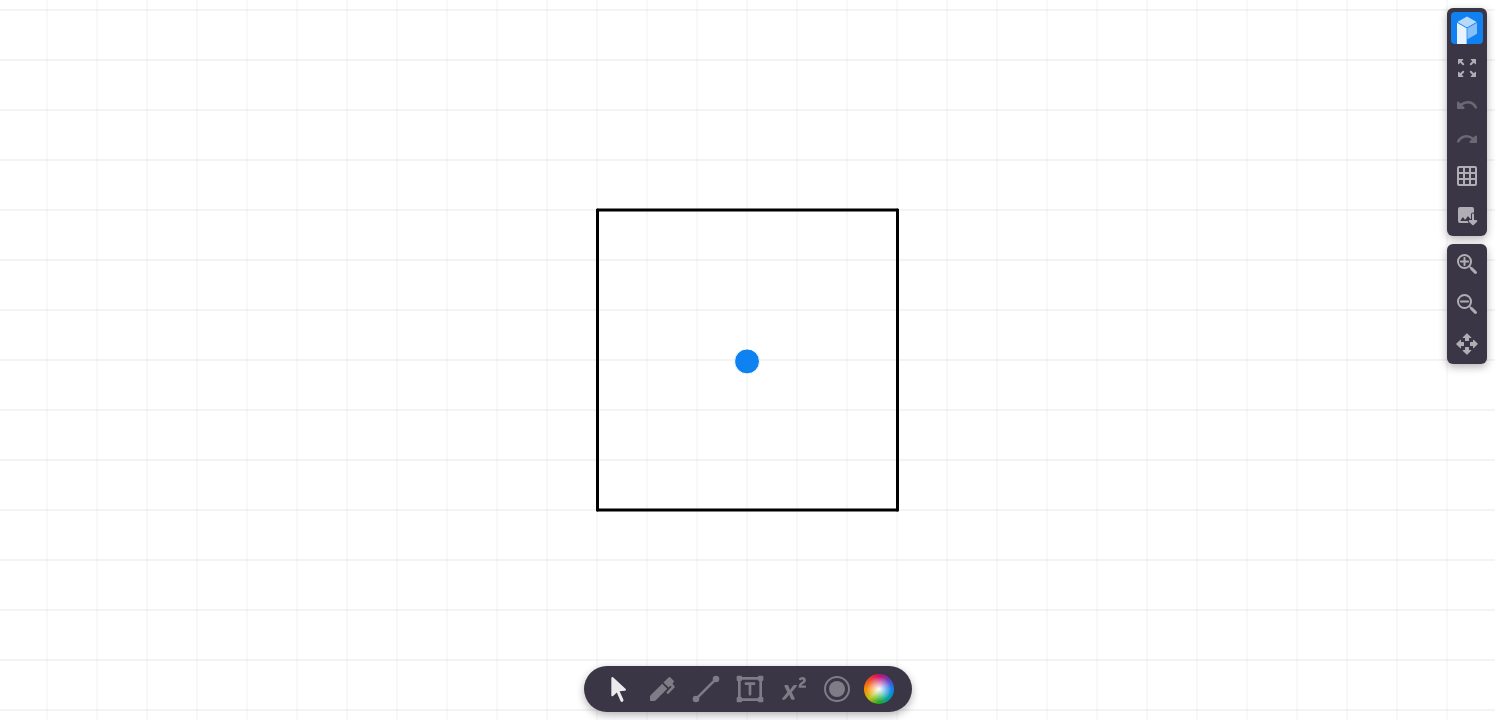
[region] (747, 360)
